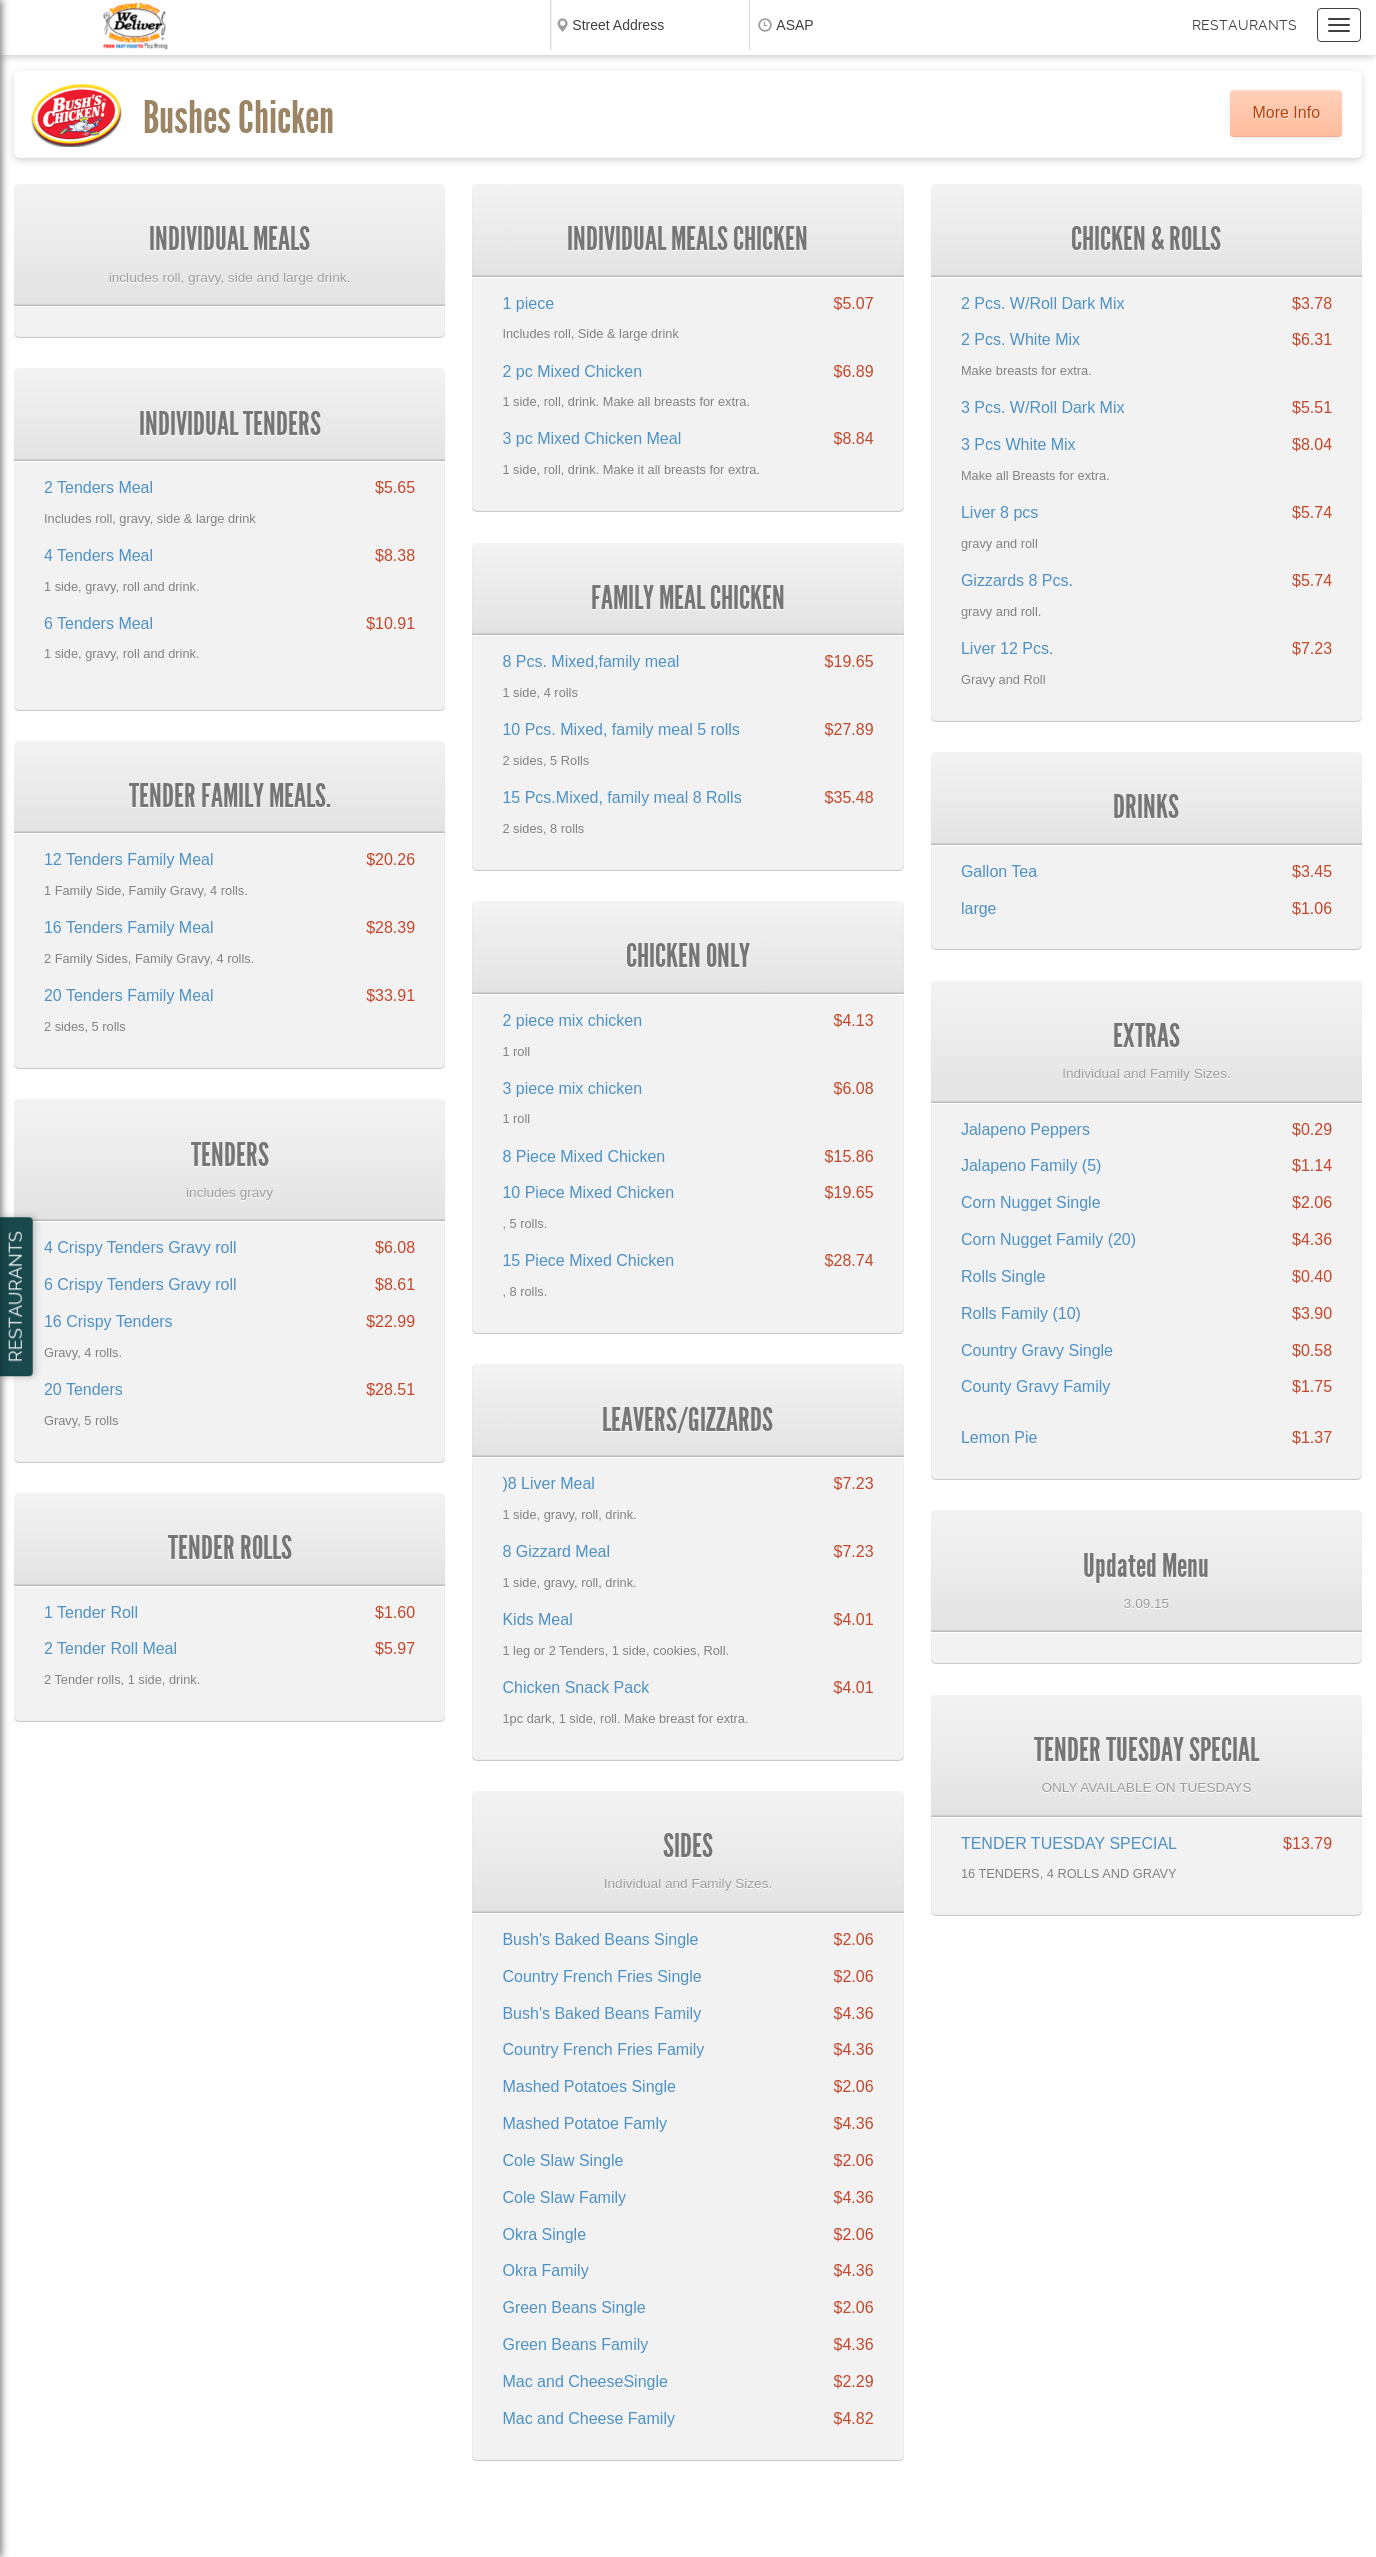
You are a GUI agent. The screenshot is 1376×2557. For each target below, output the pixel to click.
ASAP (794, 25)
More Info (1286, 112)
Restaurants (1244, 25)
